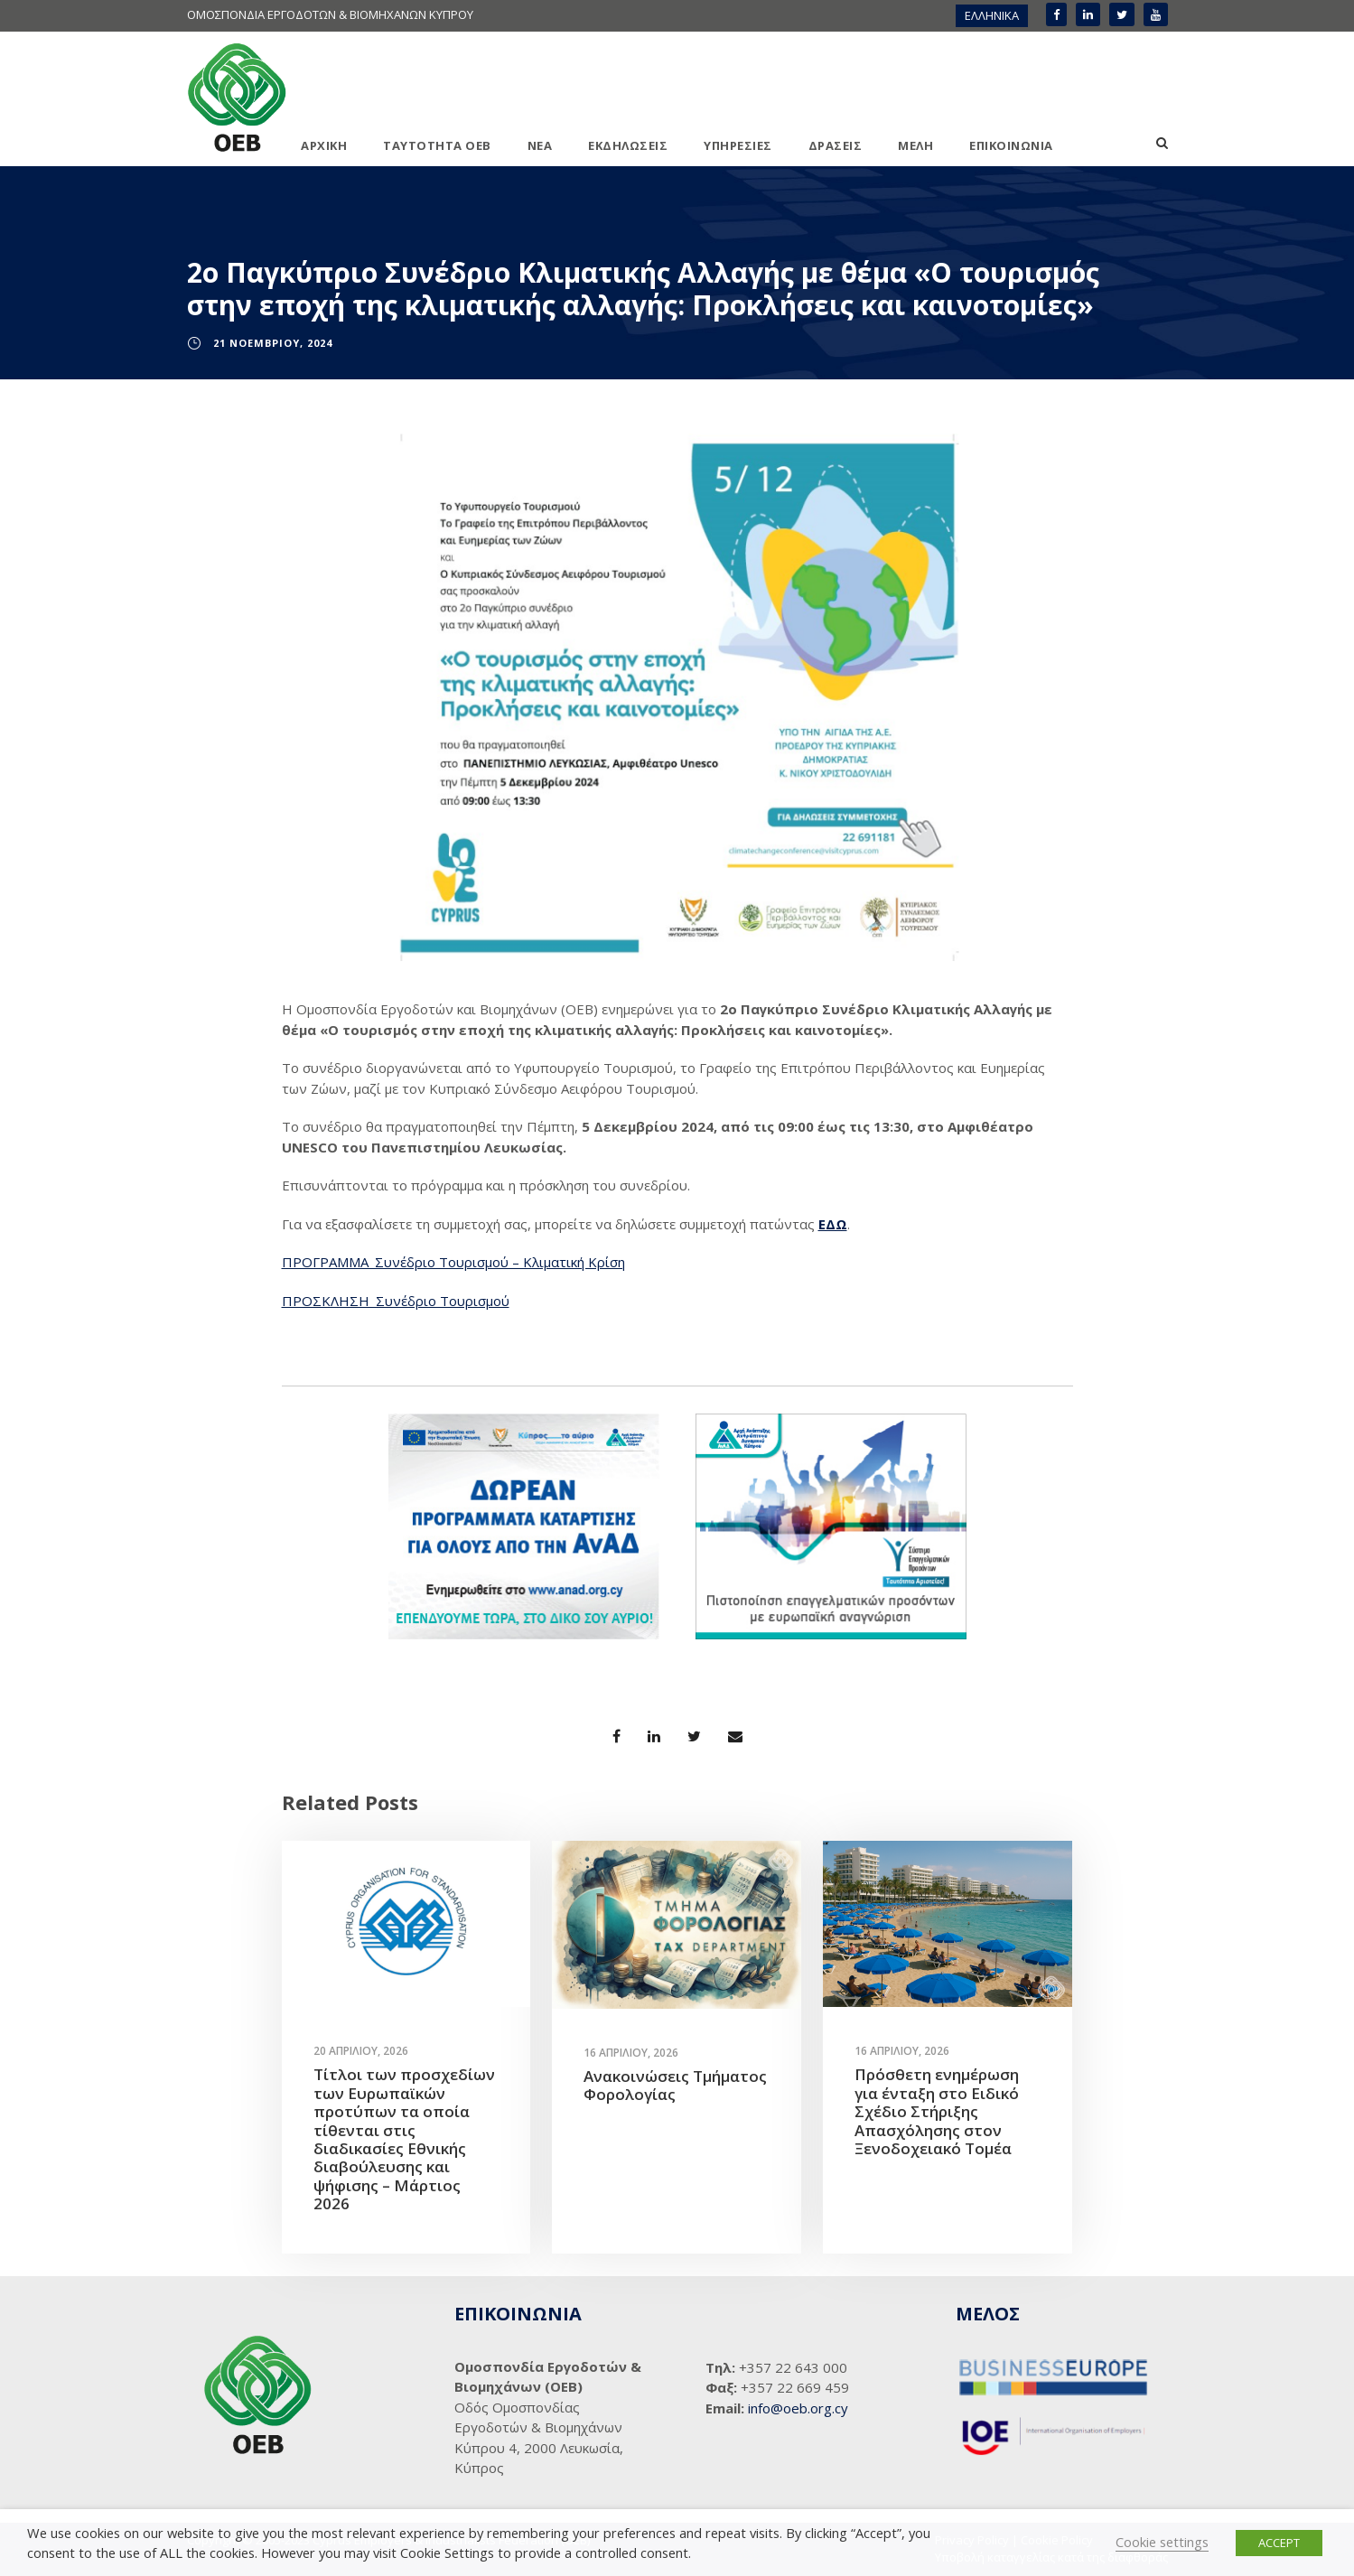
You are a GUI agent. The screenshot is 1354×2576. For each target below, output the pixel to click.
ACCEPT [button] (1279, 2542)
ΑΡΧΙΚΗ (324, 145)
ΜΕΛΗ (915, 145)
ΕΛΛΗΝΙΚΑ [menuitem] (992, 15)
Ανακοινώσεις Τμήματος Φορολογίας (675, 2085)
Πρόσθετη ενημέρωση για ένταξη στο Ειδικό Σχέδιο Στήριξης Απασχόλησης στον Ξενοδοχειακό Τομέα (936, 2111)
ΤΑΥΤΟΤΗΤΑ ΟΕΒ (437, 145)
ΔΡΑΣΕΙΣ (835, 145)
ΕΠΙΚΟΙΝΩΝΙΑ (1011, 145)
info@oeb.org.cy (798, 2408)
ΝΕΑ (540, 145)
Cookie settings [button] (1162, 2542)
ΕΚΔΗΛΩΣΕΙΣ (628, 145)
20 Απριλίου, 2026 (360, 2050)
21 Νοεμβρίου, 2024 (272, 343)
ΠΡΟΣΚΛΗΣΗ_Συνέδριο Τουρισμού (395, 1301)
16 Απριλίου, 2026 (631, 2052)
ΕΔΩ (832, 1224)
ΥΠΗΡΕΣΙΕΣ (738, 145)
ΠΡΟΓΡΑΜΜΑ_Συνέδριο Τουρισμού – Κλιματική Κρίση (453, 1262)
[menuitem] (992, 16)
